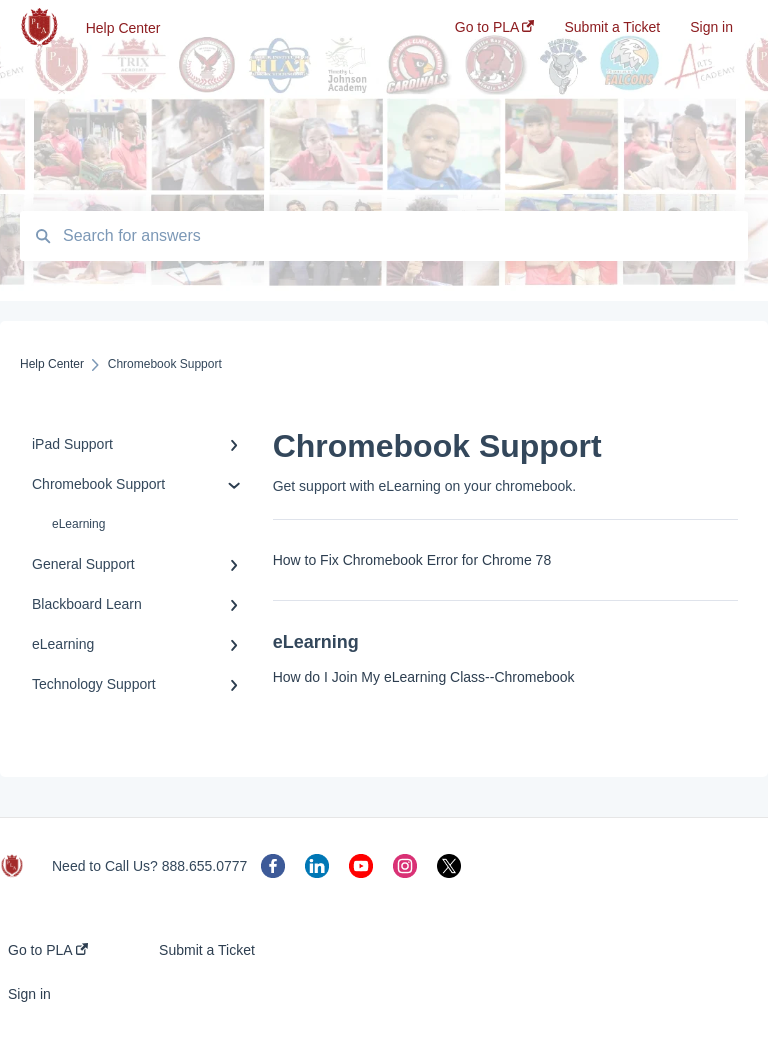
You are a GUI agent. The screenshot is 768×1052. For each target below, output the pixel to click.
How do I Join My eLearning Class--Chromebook (424, 677)
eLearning (78, 524)
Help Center (123, 28)
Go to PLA (48, 950)
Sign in (29, 994)
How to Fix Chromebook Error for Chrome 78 (412, 560)
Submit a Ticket (207, 950)
